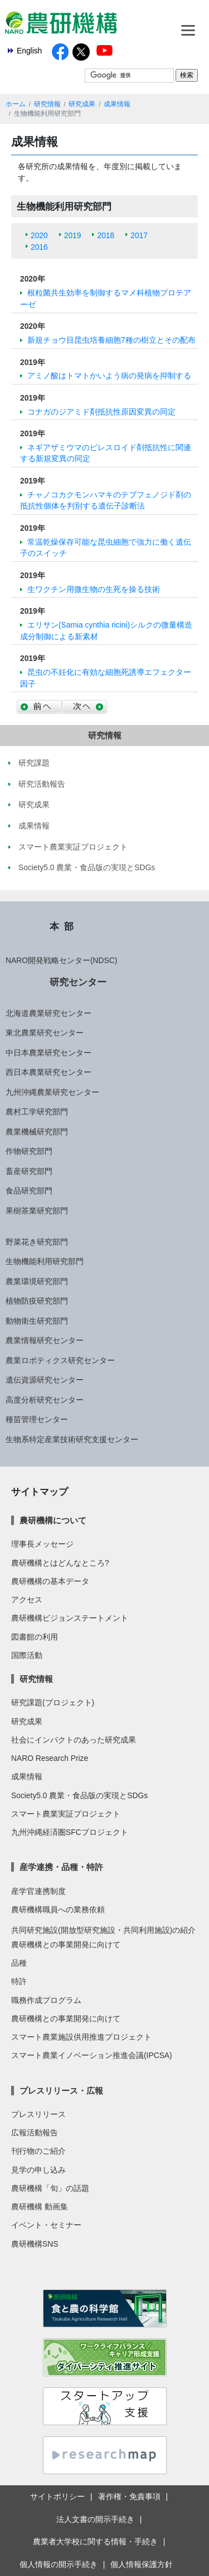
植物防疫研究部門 (37, 1300)
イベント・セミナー (46, 2224)
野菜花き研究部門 (37, 1241)
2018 (105, 235)
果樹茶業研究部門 (37, 1210)
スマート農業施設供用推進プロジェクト (81, 2036)
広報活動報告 (34, 2132)
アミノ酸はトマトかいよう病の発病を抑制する (109, 375)
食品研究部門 (29, 1190)
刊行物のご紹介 (38, 2150)
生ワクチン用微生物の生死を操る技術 (93, 589)
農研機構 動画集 (39, 2206)
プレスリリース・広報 (61, 2090)
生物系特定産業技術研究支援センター (72, 1439)
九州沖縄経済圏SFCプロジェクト (69, 1832)
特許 (19, 1981)
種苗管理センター (37, 1419)
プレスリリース (38, 2114)
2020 (39, 235)
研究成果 (82, 104)
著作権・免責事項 (129, 2496)
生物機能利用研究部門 (45, 1261)
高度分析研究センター (45, 1399)
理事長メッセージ (42, 1543)
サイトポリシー (57, 2496)
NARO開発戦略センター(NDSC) (61, 960)
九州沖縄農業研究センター (52, 1092)
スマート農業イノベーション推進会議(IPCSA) (91, 2055)
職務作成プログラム (46, 2000)
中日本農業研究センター (48, 1052)
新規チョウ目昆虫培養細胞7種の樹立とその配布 (111, 339)
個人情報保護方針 (141, 2564)
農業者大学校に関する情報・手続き (95, 2541)
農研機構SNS (34, 2243)
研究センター (78, 982)
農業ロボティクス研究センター (60, 1360)
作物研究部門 (29, 1151)
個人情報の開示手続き (59, 2564)
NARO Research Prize (49, 1758)
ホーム (16, 104)
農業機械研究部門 (37, 1131)
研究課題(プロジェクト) (52, 1702)
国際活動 (26, 1655)
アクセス (26, 1599)
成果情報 (117, 104)
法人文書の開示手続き (95, 2519)
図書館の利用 (34, 1636)
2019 (72, 235)
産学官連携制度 (38, 1891)
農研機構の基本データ (50, 1581)
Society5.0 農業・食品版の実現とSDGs (79, 1795)
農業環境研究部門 (37, 1281)
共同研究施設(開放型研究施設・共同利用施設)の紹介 (103, 1930)
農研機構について (53, 1520)
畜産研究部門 (29, 1171)
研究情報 (47, 104)
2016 (39, 247)
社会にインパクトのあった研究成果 (73, 1739)
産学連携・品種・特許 (61, 1867)
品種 (19, 1962)
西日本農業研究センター (48, 1072)
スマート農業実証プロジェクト (65, 1813)
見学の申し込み (38, 2169)
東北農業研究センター (45, 1032)
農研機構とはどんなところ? (60, 1562)
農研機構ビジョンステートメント (69, 1617)
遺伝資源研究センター (45, 1379)
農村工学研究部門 (37, 1111)
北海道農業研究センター (48, 1013)
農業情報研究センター (45, 1340)
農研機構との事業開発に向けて (65, 1944)
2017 (139, 235)
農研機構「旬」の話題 (50, 2188)
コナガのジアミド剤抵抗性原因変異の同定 (101, 411)
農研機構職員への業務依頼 (58, 1909)
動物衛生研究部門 (37, 1320)
